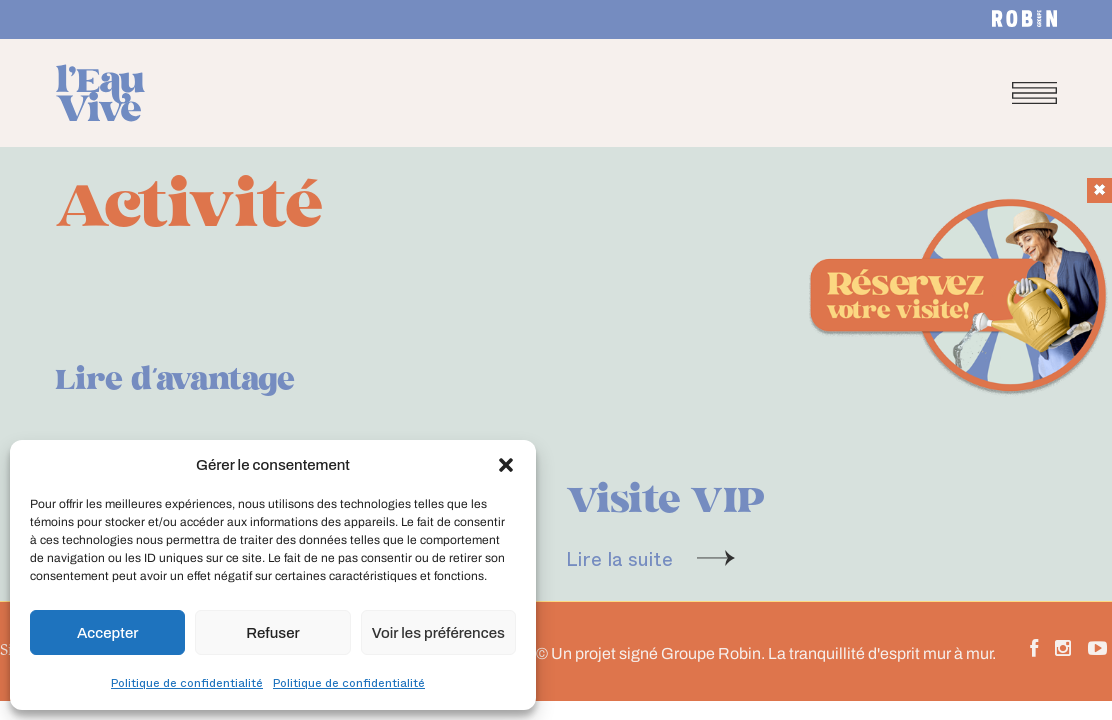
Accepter (107, 633)
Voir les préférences (438, 633)
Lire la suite (619, 558)
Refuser (272, 633)
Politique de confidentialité (187, 682)
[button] (506, 465)
